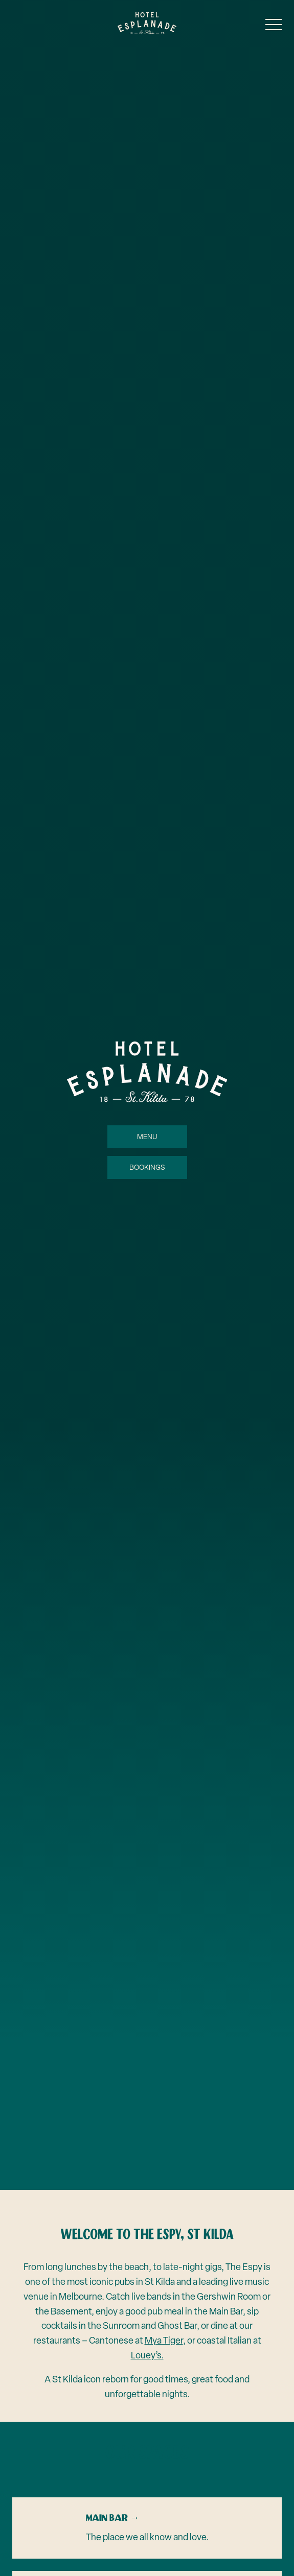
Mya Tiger (164, 2340)
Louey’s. (147, 2355)
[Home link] (147, 23)
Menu (147, 1136)
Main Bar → (112, 2518)
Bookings (147, 1167)
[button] (273, 27)
